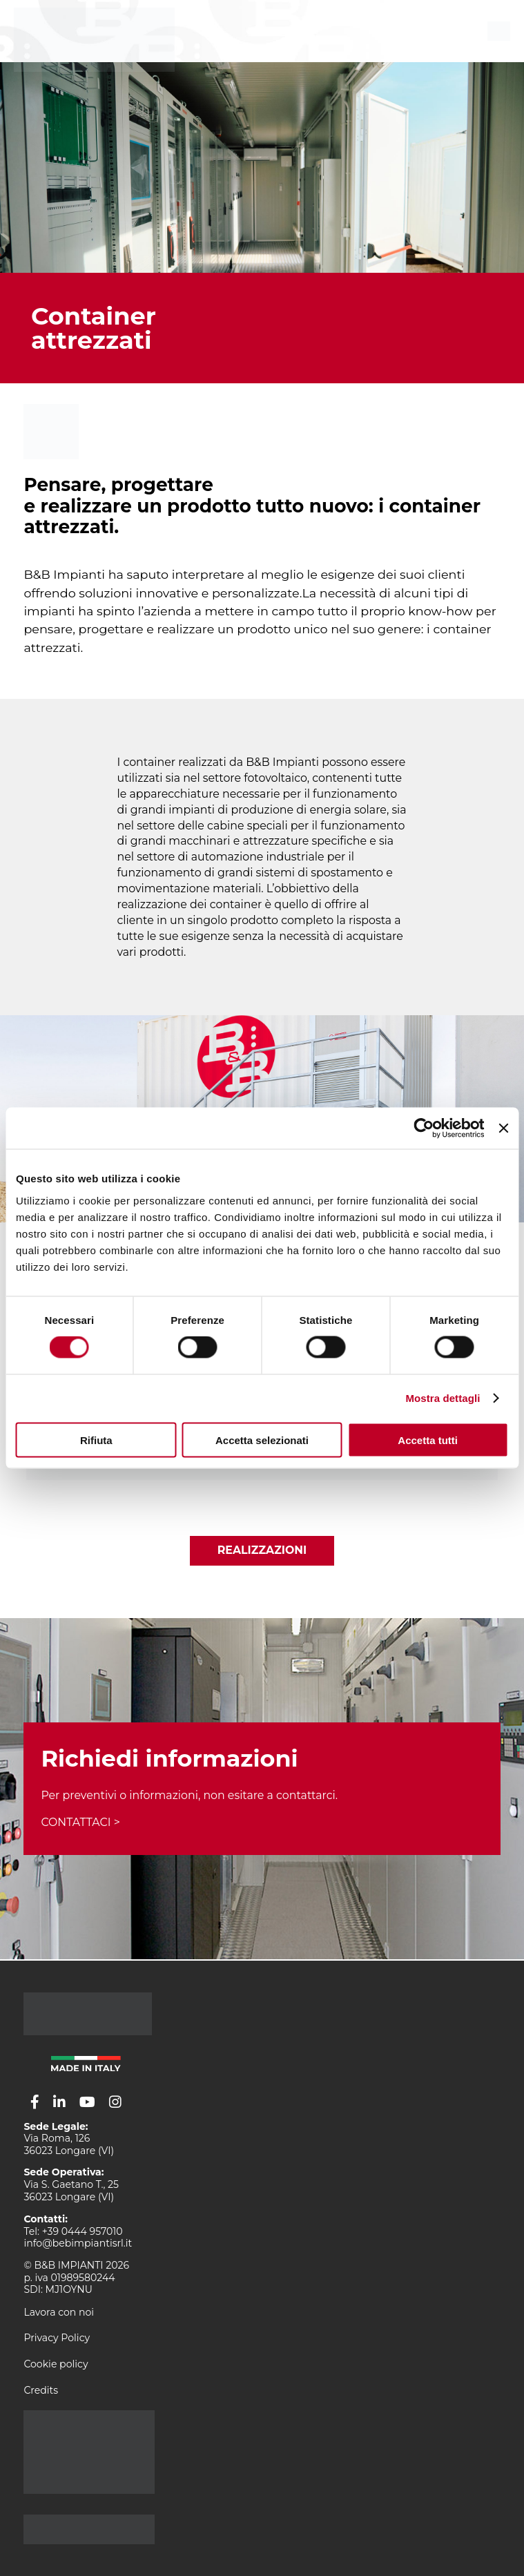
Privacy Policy (56, 2338)
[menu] (498, 31)
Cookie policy (55, 2364)
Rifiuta (96, 1439)
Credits (40, 2390)
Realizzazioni (262, 1550)
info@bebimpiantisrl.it (77, 2243)
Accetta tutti (428, 1439)
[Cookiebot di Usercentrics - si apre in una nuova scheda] (424, 1128)
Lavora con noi (58, 2312)
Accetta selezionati (262, 1439)
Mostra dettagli (442, 1398)
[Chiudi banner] (503, 1128)
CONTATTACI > (80, 1822)
